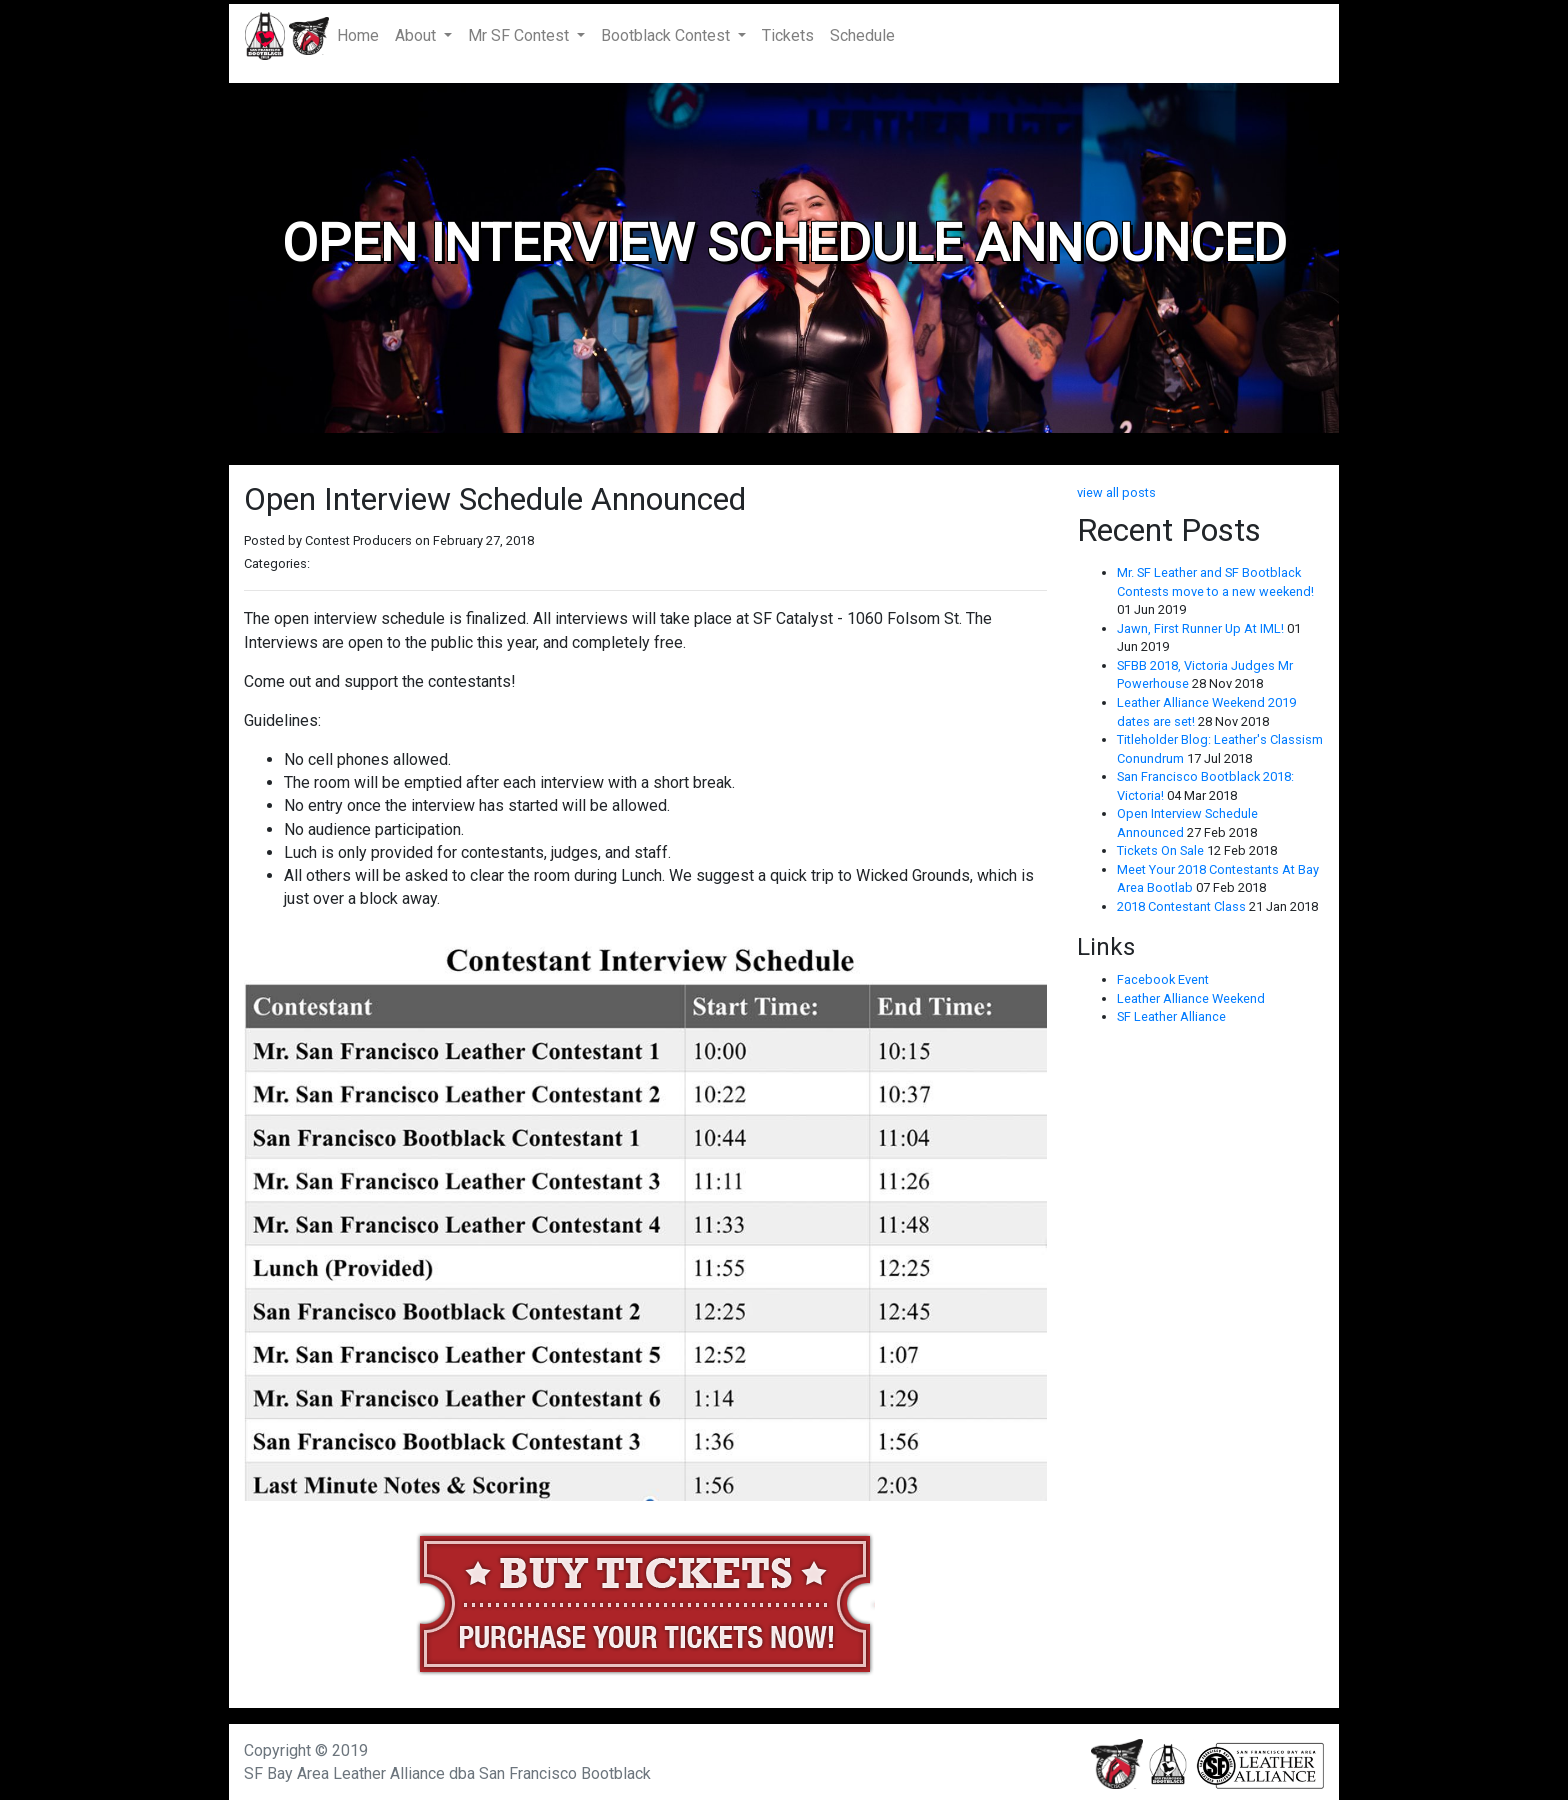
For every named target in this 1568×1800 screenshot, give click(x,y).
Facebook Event (1163, 979)
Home (362, 34)
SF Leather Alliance (1171, 1016)
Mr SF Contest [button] (520, 35)
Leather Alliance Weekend (1191, 998)
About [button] (417, 35)
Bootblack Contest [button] (667, 35)
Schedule (862, 35)
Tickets (788, 35)
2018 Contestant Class (1183, 906)
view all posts (1116, 492)
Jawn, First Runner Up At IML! (1202, 628)
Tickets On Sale (1162, 850)
